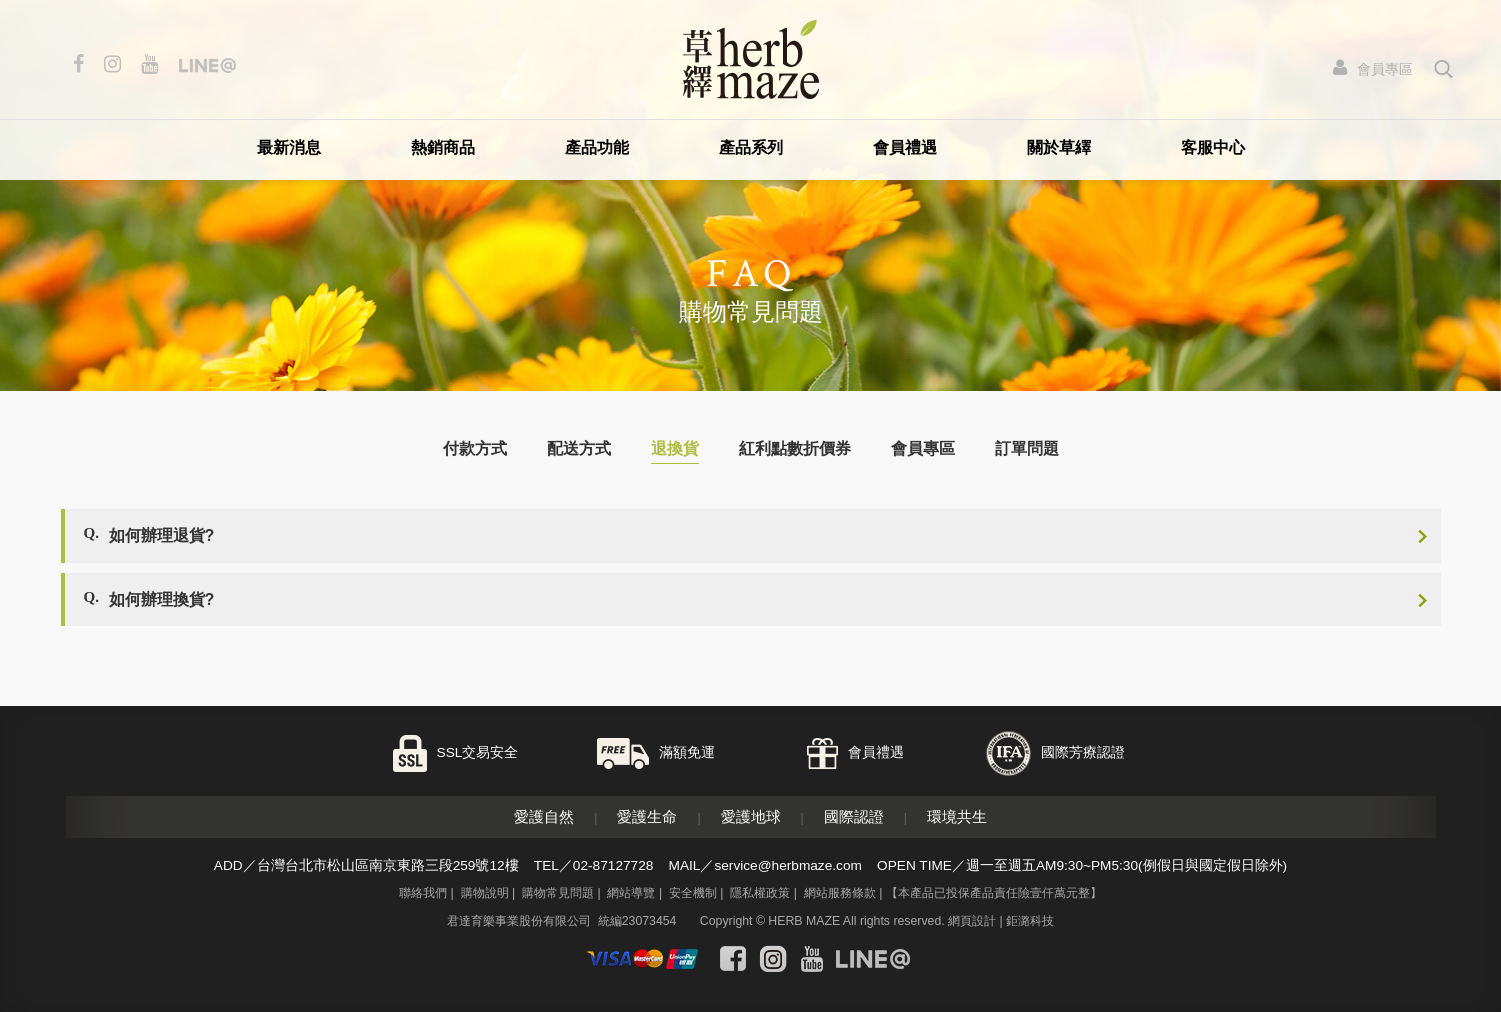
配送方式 (579, 448)
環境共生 (957, 816)
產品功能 (597, 147)
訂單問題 (1027, 448)
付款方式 (475, 448)
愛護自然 (544, 816)
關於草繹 (1059, 147)
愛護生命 (647, 816)
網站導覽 (631, 893)
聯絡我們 (423, 893)
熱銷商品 (443, 147)
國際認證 (854, 816)
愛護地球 (751, 816)
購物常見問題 (558, 893)
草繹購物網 (751, 59)
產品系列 (751, 147)
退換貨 (675, 448)
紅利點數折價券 (795, 448)
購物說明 (485, 893)
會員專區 (923, 448)
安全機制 (693, 893)
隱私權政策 (760, 893)
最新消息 (289, 147)
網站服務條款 (840, 893)
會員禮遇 (905, 147)
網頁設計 (972, 921)
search (1444, 69)
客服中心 (1213, 147)
